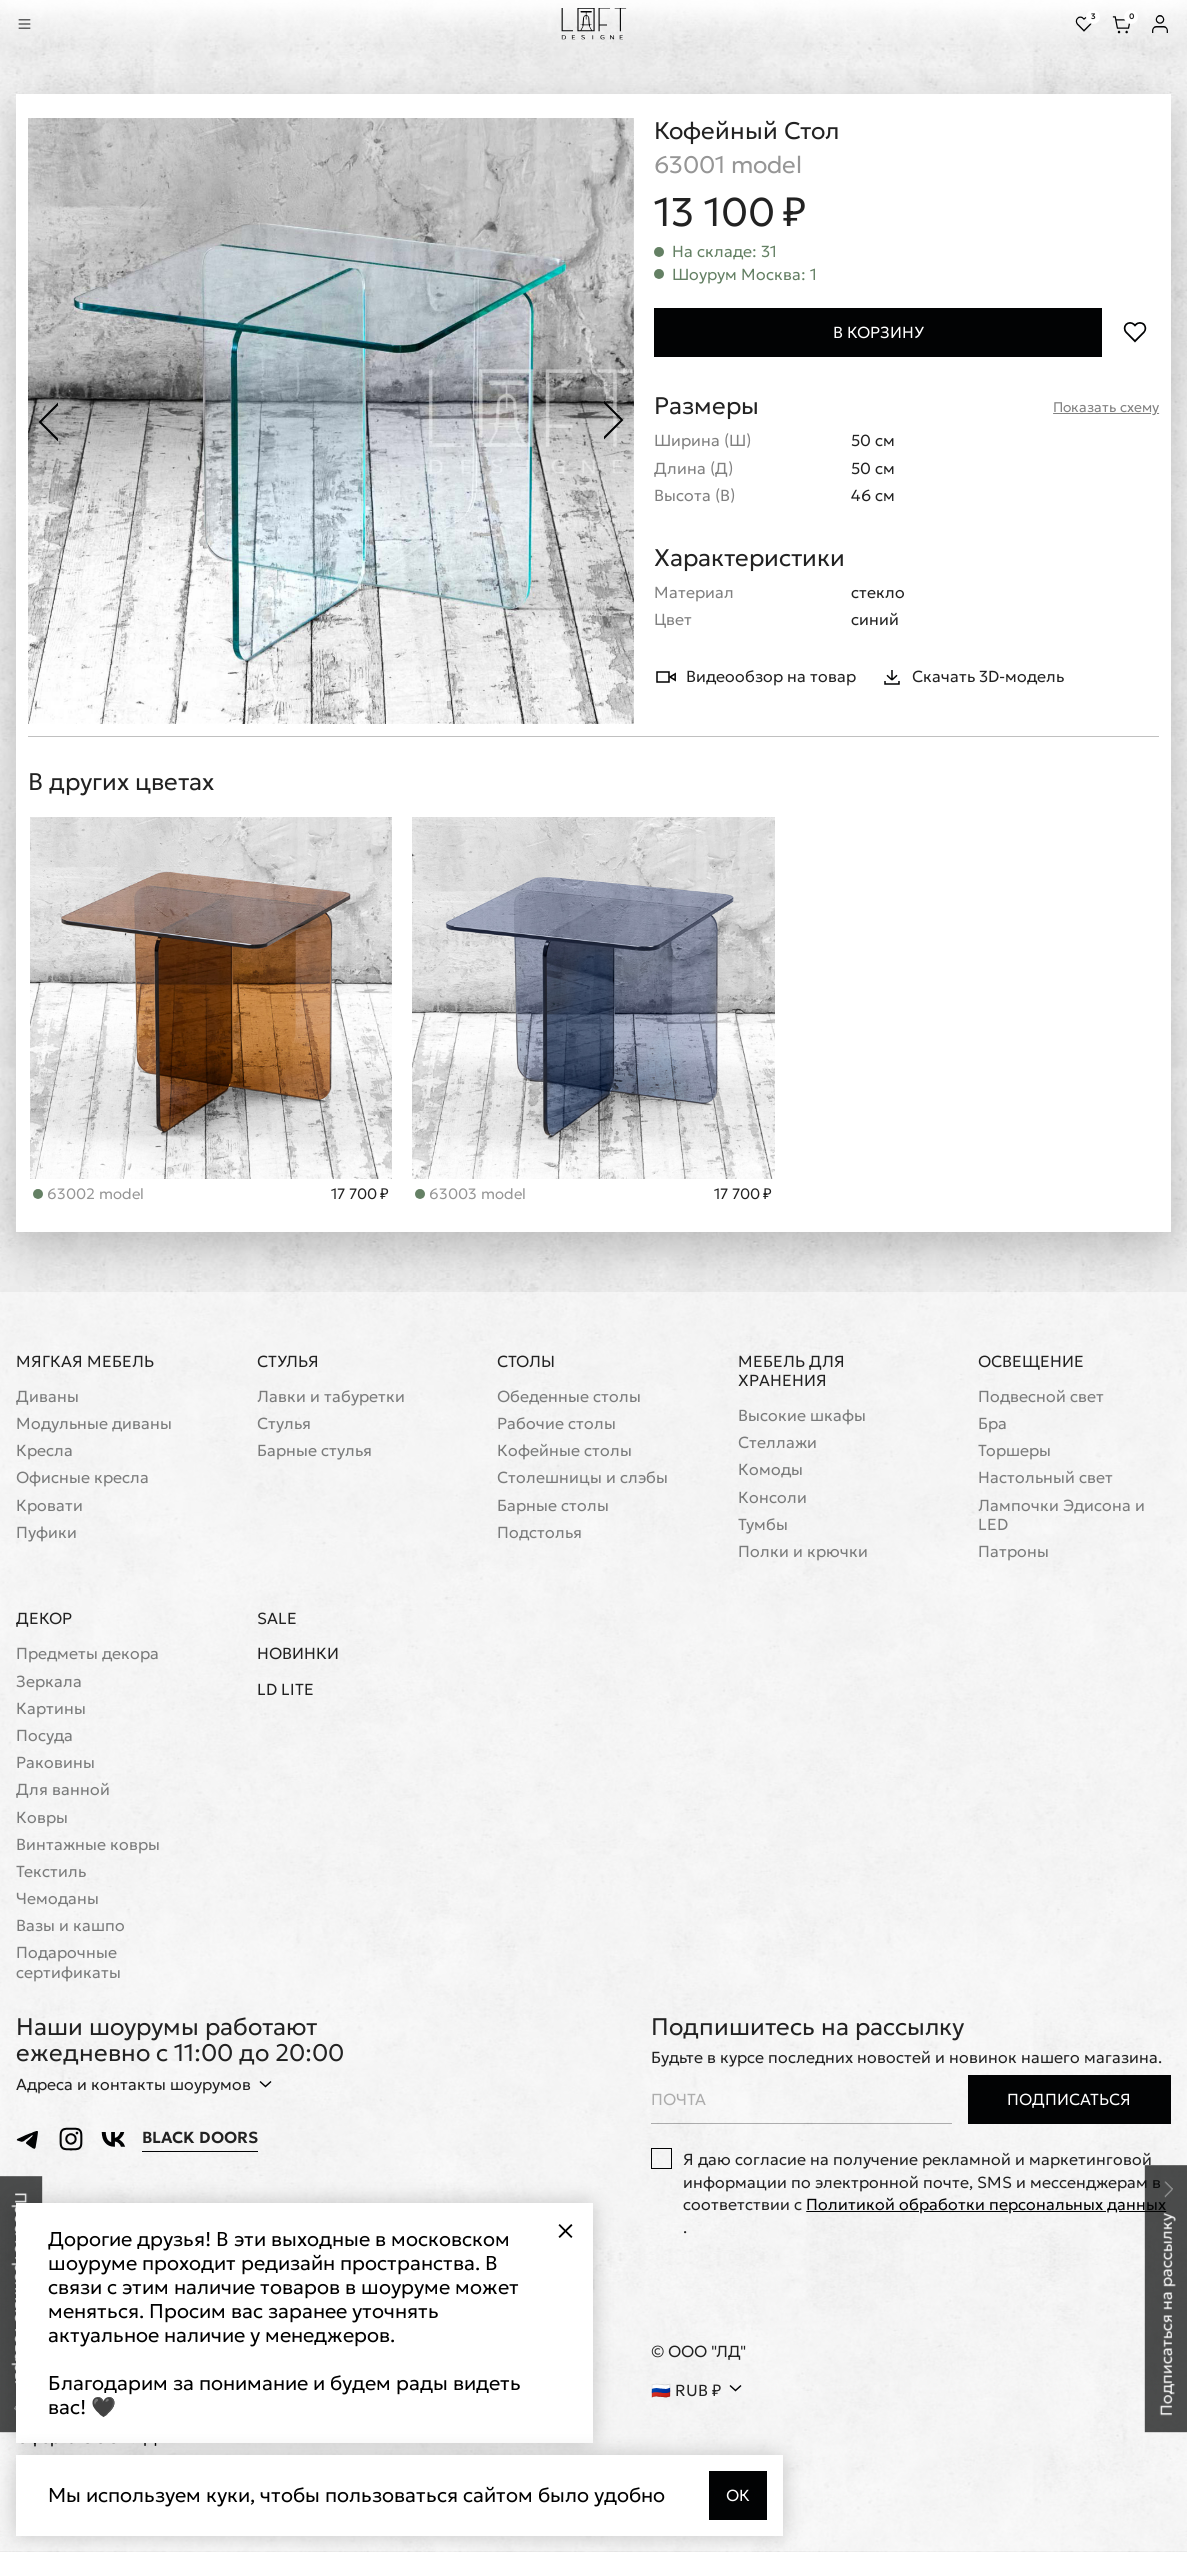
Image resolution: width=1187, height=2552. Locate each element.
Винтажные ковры (88, 1845)
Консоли (772, 1498)
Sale (277, 1619)
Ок (738, 2495)
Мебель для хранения (791, 1371)
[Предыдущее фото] (48, 421)
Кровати (49, 1506)
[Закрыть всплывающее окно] (565, 2231)
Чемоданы (57, 1899)
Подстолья (539, 1533)
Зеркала (49, 1682)
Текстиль (51, 1872)
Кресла (44, 1451)
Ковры (42, 1818)
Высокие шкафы (802, 1416)
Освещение (1031, 1362)
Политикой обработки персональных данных (986, 2205)
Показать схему (1106, 407)
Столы (526, 1362)
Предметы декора (87, 1654)
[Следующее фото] (614, 421)
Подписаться (1069, 2100)
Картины (51, 1709)
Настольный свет (1045, 1478)
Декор (44, 1619)
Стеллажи (777, 1443)
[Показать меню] (24, 24)
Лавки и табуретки (331, 1397)
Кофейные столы (564, 1451)
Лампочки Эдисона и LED (1061, 1516)
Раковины (55, 1763)
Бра (992, 1424)
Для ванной (63, 1790)
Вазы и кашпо (70, 1926)
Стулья (288, 1362)
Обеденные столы (569, 1397)
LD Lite (285, 1690)
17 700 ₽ (360, 1195)
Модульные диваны (94, 1424)
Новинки (298, 1654)
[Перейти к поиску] (52, 24)
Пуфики (46, 1533)
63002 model (470, 1194)
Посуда (44, 1736)
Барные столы (553, 1506)
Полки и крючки (803, 1552)
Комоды (770, 1470)
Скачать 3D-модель (972, 677)
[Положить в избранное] (1134, 332)
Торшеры (1014, 1451)
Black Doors (200, 2138)
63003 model (88, 1194)
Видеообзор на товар (755, 677)
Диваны (47, 1397)
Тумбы (763, 1525)
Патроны (1013, 1552)
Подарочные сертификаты (68, 1963)
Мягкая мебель (85, 1362)
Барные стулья (314, 1451)
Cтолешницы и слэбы (582, 1478)
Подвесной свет (1041, 1397)
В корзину (878, 332)
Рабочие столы (556, 1424)
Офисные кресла (82, 1478)
